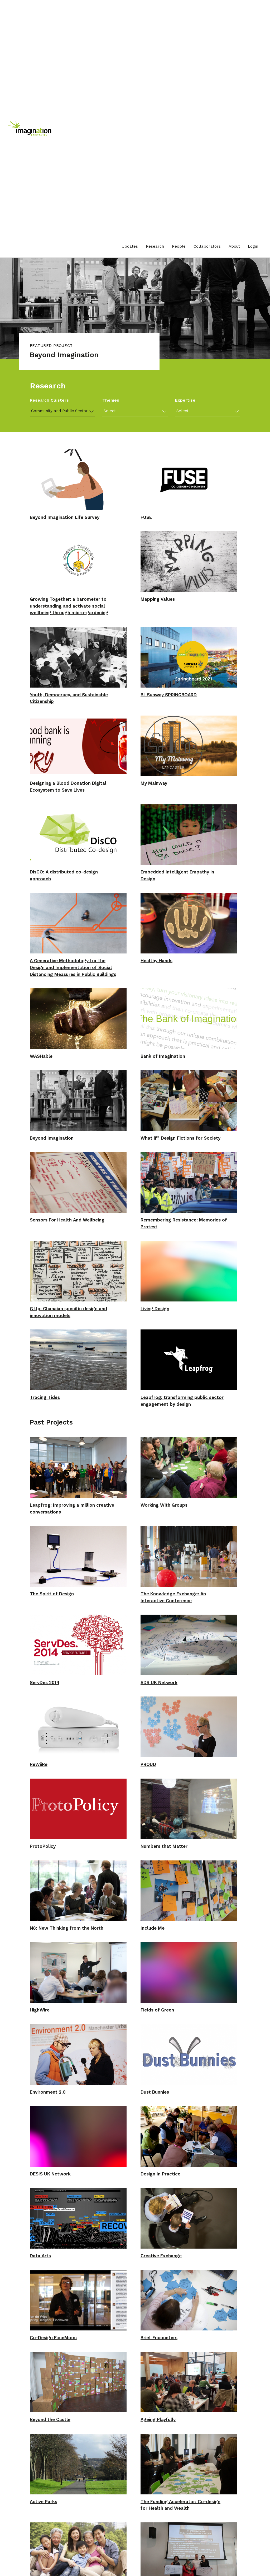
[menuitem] (130, 246)
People (179, 246)
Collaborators (207, 246)
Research (155, 246)
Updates (130, 246)
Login (253, 246)
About (234, 246)
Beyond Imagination (67, 355)
